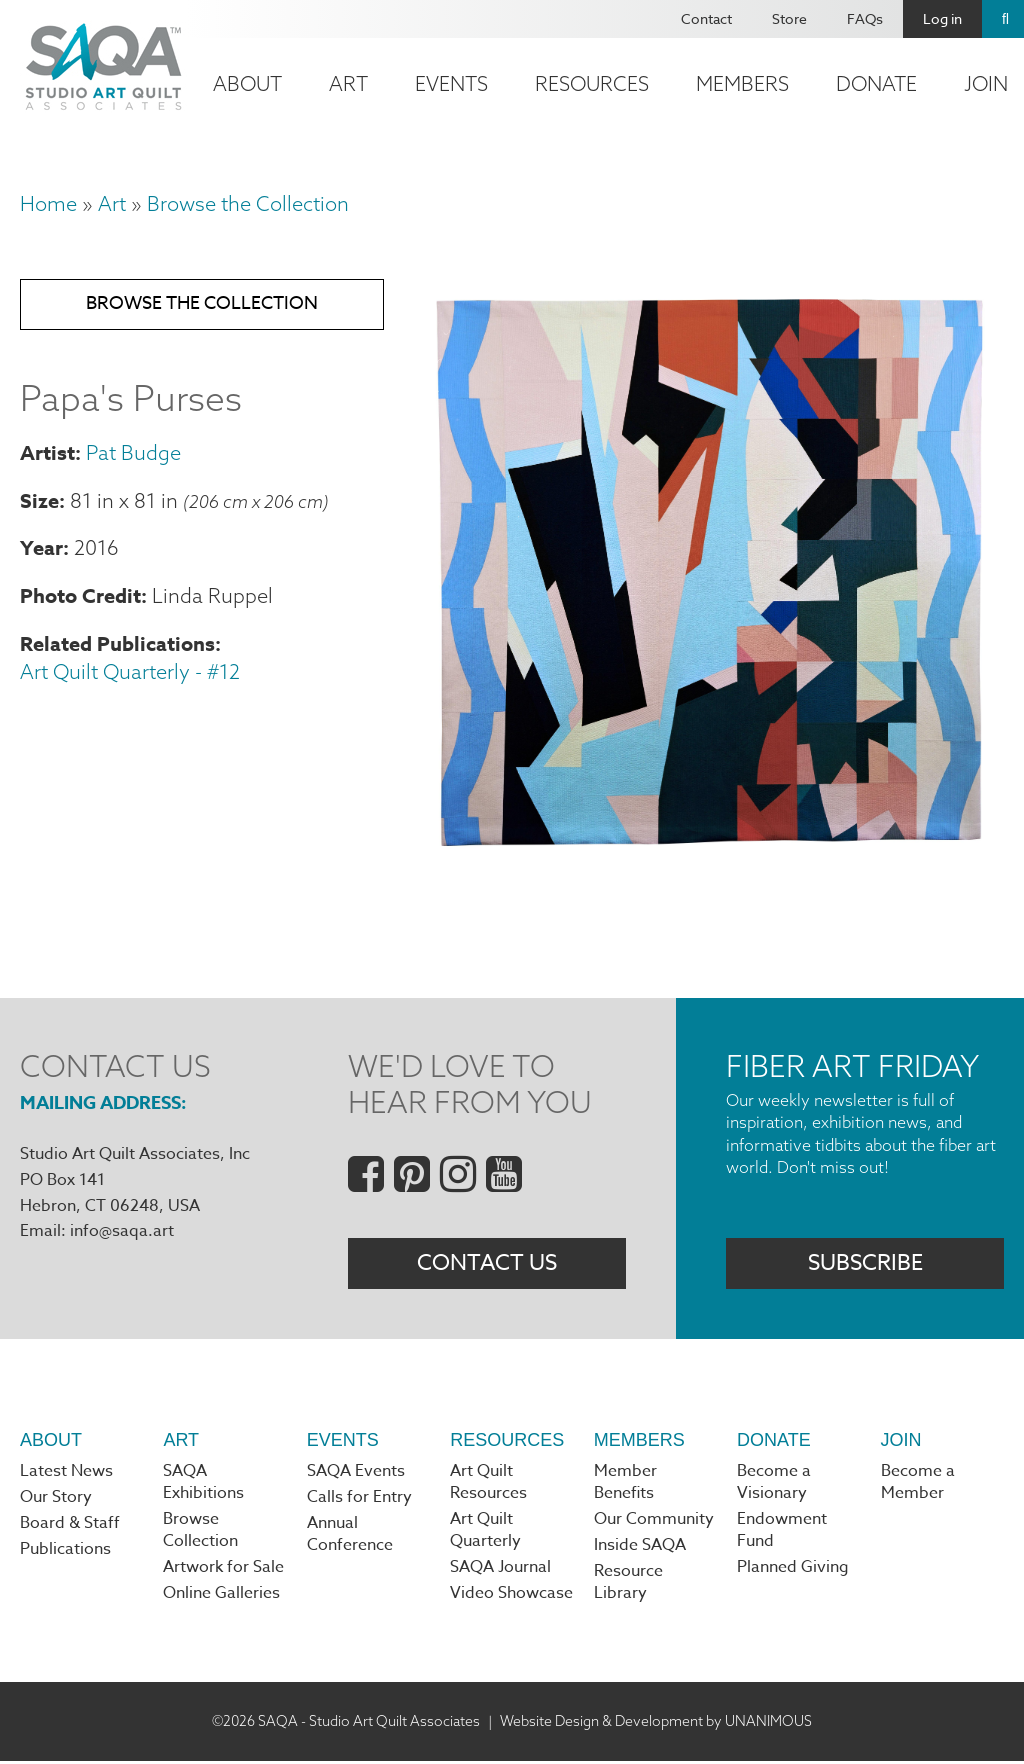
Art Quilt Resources (488, 1484)
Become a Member (918, 1484)
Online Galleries (221, 1596)
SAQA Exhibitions (203, 1484)
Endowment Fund (782, 1532)
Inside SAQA (640, 1548)
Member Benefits (625, 1484)
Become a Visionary (774, 1484)
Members (742, 83)
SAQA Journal (500, 1570)
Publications (65, 1552)
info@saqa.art (122, 1231)
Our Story (56, 1499)
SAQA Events (356, 1473)
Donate (876, 83)
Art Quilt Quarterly (485, 1532)
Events (451, 83)
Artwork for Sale (223, 1570)
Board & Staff (70, 1526)
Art (348, 83)
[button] (709, 850)
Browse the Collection (248, 203)
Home (48, 203)
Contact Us (487, 1264)
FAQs (865, 18)
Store (789, 18)
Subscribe (865, 1264)
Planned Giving (793, 1570)
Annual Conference (350, 1537)
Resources (592, 83)
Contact (706, 18)
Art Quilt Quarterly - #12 (130, 673)
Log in (942, 18)
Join (901, 1441)
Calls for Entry (359, 1499)
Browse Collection (200, 1532)
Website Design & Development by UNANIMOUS (656, 1723)
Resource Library (628, 1585)
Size (39, 502)
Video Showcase (511, 1596)
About (247, 83)
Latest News (66, 1473)
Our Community (654, 1521)
